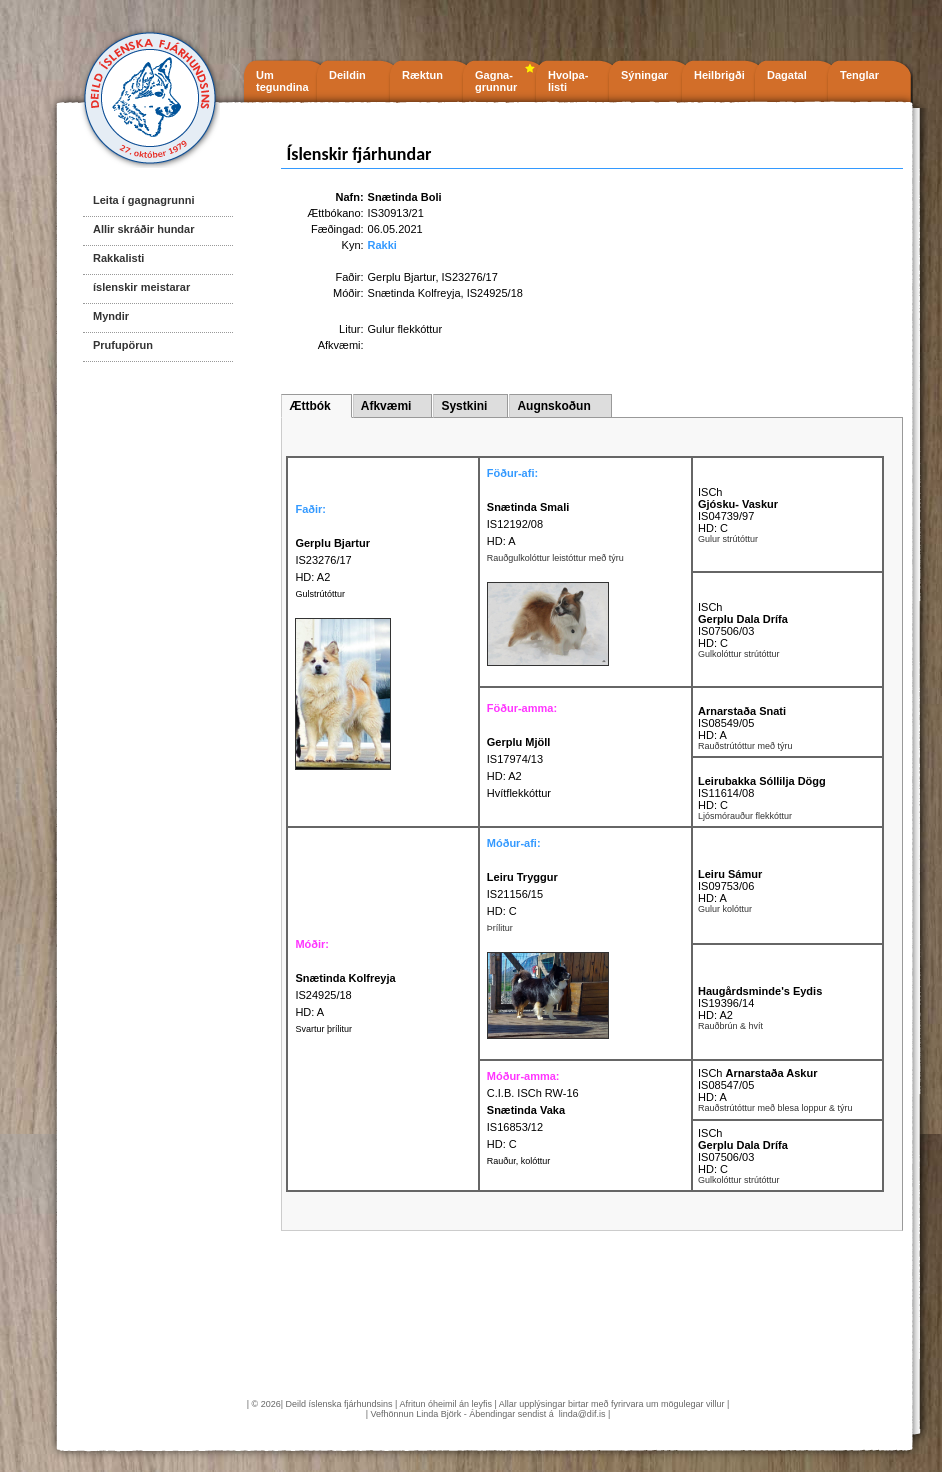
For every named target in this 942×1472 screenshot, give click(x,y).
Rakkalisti (118, 258)
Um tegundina (282, 81)
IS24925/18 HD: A (345, 995)
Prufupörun (123, 345)
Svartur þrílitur (323, 1029)
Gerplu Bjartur (402, 277)
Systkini (464, 406)
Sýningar (644, 75)
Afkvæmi (386, 406)
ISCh (710, 492)
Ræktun (422, 75)
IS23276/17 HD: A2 (332, 560)
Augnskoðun (553, 406)
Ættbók (309, 406)
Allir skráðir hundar (143, 229)
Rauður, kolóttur (519, 1161)
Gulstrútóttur (320, 594)
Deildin (347, 75)
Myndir (111, 316)
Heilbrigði (719, 75)
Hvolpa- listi (568, 81)
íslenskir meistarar (141, 287)
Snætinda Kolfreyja (414, 293)
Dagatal (787, 75)
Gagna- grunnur (496, 81)
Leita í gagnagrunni (143, 200)
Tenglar (859, 75)
